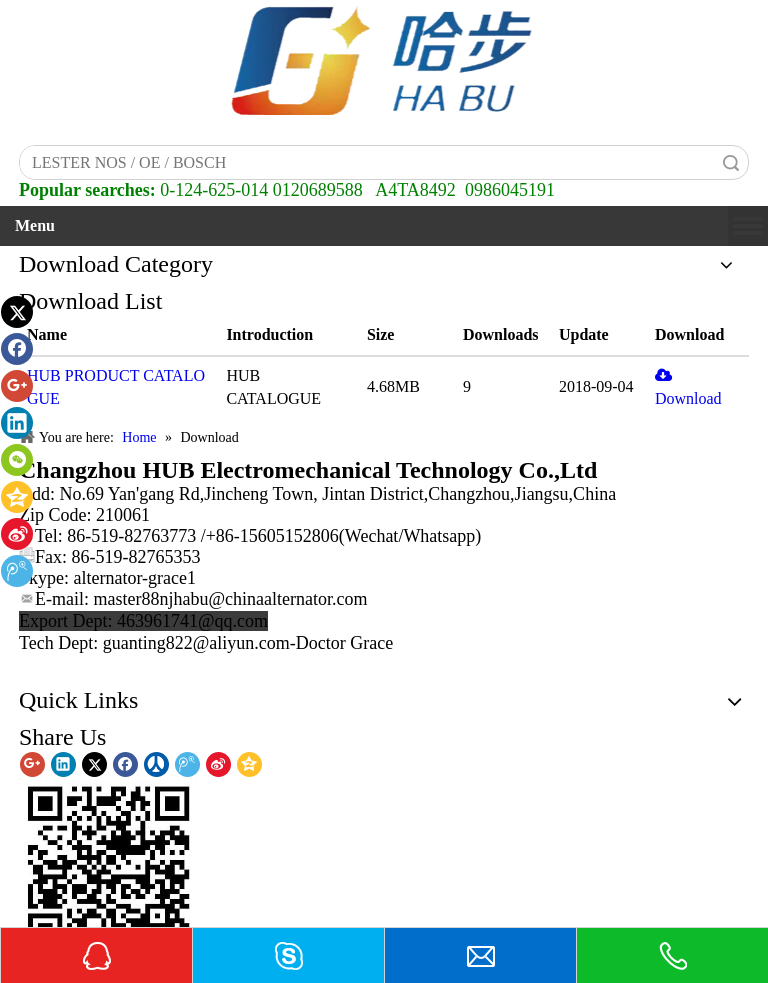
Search (731, 162)
